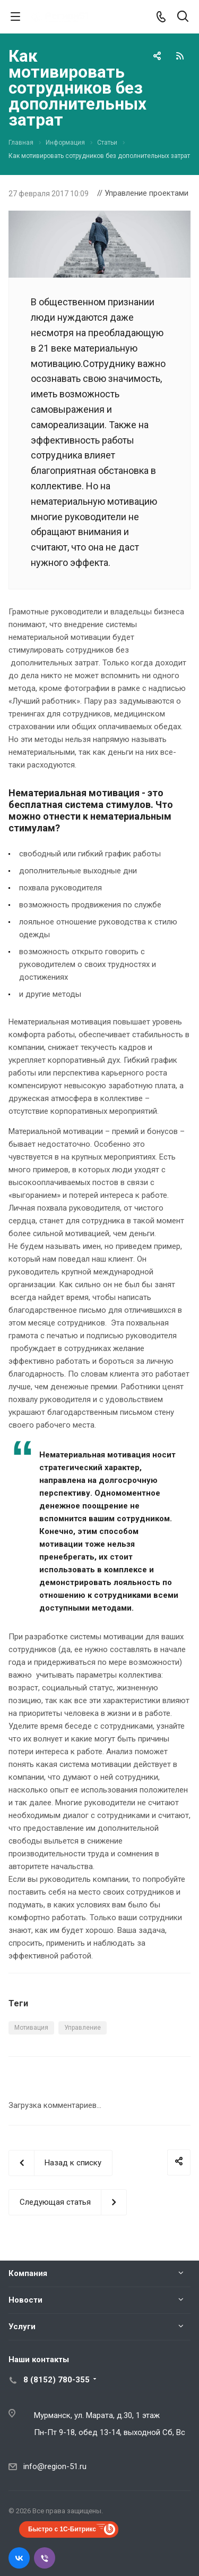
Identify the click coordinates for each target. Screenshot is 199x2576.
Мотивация (31, 2027)
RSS (180, 55)
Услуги (22, 2326)
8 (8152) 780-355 (56, 2380)
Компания (27, 2273)
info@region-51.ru (54, 2466)
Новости (25, 2300)
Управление (82, 2027)
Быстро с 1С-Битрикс (62, 2529)
